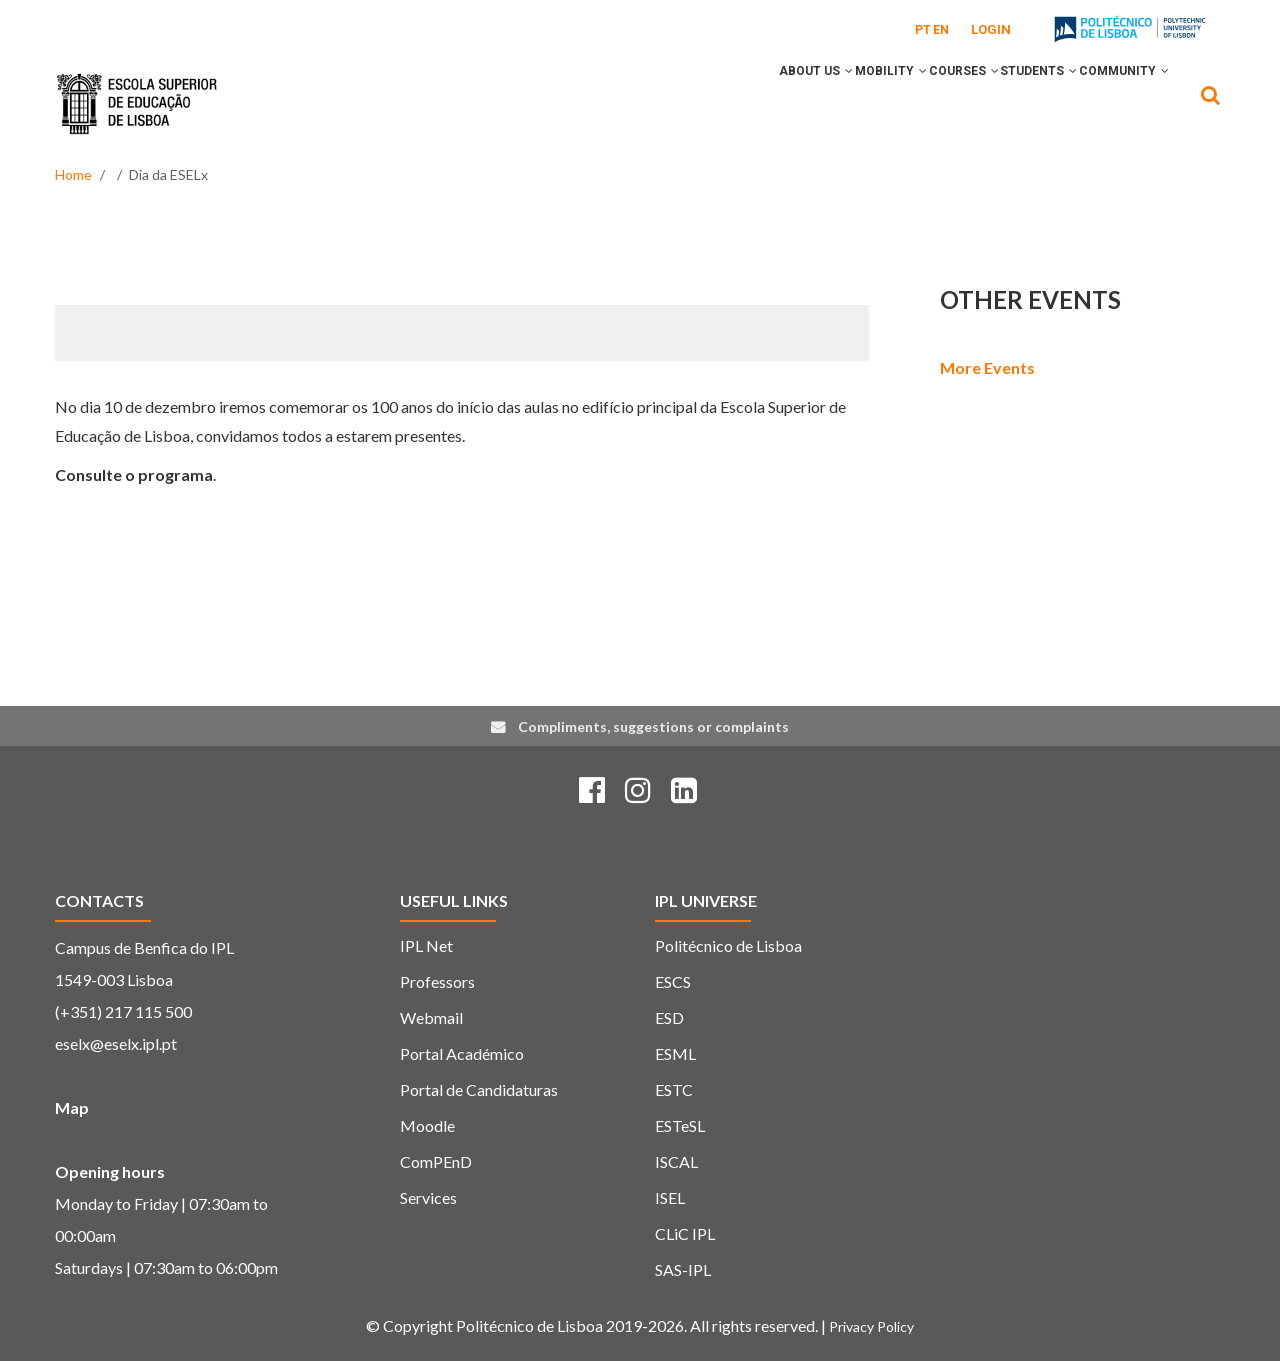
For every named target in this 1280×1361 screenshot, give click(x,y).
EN (941, 30)
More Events (987, 367)
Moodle (427, 1125)
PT (923, 30)
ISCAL (676, 1161)
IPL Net (426, 945)
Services (428, 1197)
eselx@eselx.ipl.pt (116, 1043)
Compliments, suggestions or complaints (653, 726)
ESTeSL (680, 1125)
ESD (669, 1017)
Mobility (827, 103)
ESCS (673, 981)
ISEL (670, 1197)
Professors (437, 981)
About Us (734, 103)
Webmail (431, 1017)
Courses (918, 103)
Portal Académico (462, 1053)
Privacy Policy (871, 1326)
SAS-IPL (683, 1269)
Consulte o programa (134, 474)
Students (1011, 103)
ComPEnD (436, 1161)
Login (991, 29)
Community (1115, 103)
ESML (675, 1053)
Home (73, 174)
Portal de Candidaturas (479, 1089)
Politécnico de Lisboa (728, 945)
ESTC (674, 1089)
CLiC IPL (685, 1233)
